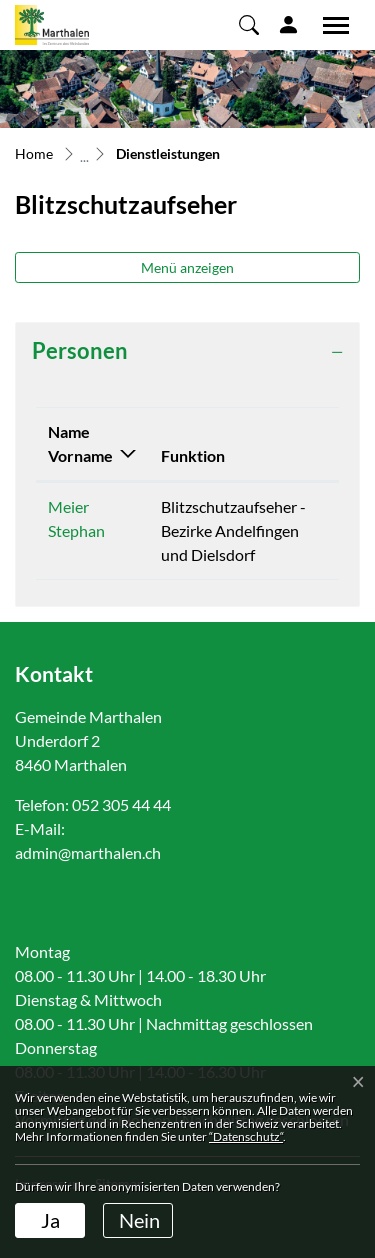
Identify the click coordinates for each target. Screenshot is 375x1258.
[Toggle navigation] (329, 25)
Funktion (193, 455)
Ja (50, 1220)
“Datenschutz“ (246, 1136)
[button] (249, 24)
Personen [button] (80, 351)
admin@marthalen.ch (88, 852)
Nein (139, 1220)
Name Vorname (80, 443)
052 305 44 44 (121, 804)
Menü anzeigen (187, 267)
